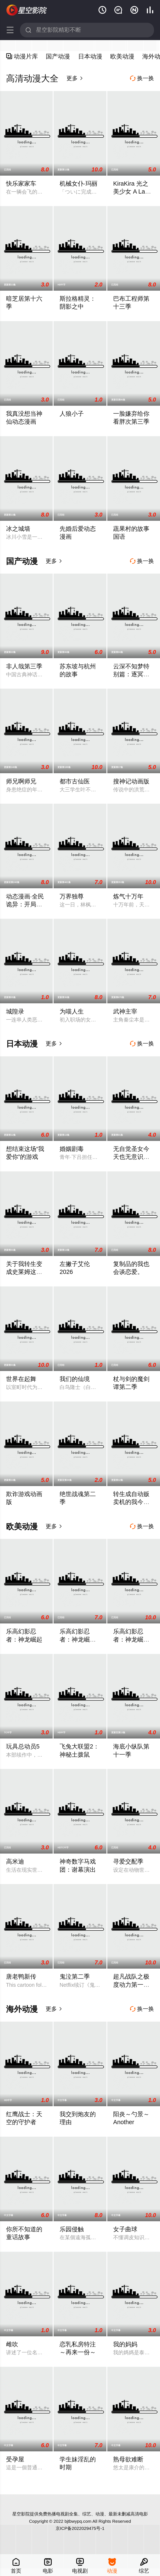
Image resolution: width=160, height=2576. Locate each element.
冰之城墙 (18, 528)
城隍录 (15, 1011)
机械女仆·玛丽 (79, 183)
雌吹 (12, 2344)
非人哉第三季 (24, 666)
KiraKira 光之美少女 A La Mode (130, 191)
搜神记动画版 (131, 781)
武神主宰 (125, 1011)
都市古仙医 (75, 781)
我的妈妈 (125, 2344)
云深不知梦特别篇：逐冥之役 (131, 674)
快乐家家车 (21, 183)
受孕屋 (15, 2459)
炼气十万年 (128, 896)
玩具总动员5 (23, 1746)
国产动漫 (58, 56)
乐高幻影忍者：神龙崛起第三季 (131, 1639)
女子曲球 (125, 2229)
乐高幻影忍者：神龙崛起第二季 (78, 1639)
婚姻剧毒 (72, 1148)
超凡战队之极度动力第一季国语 (131, 1984)
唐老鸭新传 (21, 1976)
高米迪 (15, 1861)
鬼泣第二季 (75, 1976)
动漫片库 (22, 56)
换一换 (142, 78)
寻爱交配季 (128, 1861)
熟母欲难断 (128, 2459)
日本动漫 (90, 56)
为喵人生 (72, 1011)
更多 (74, 78)
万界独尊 (72, 896)
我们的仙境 (75, 1379)
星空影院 (27, 10)
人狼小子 (72, 413)
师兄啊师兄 (21, 781)
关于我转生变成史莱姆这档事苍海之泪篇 (24, 1272)
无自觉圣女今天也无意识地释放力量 (131, 1156)
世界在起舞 (21, 1379)
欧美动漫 (122, 56)
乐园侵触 (72, 2229)
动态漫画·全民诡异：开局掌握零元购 (25, 904)
